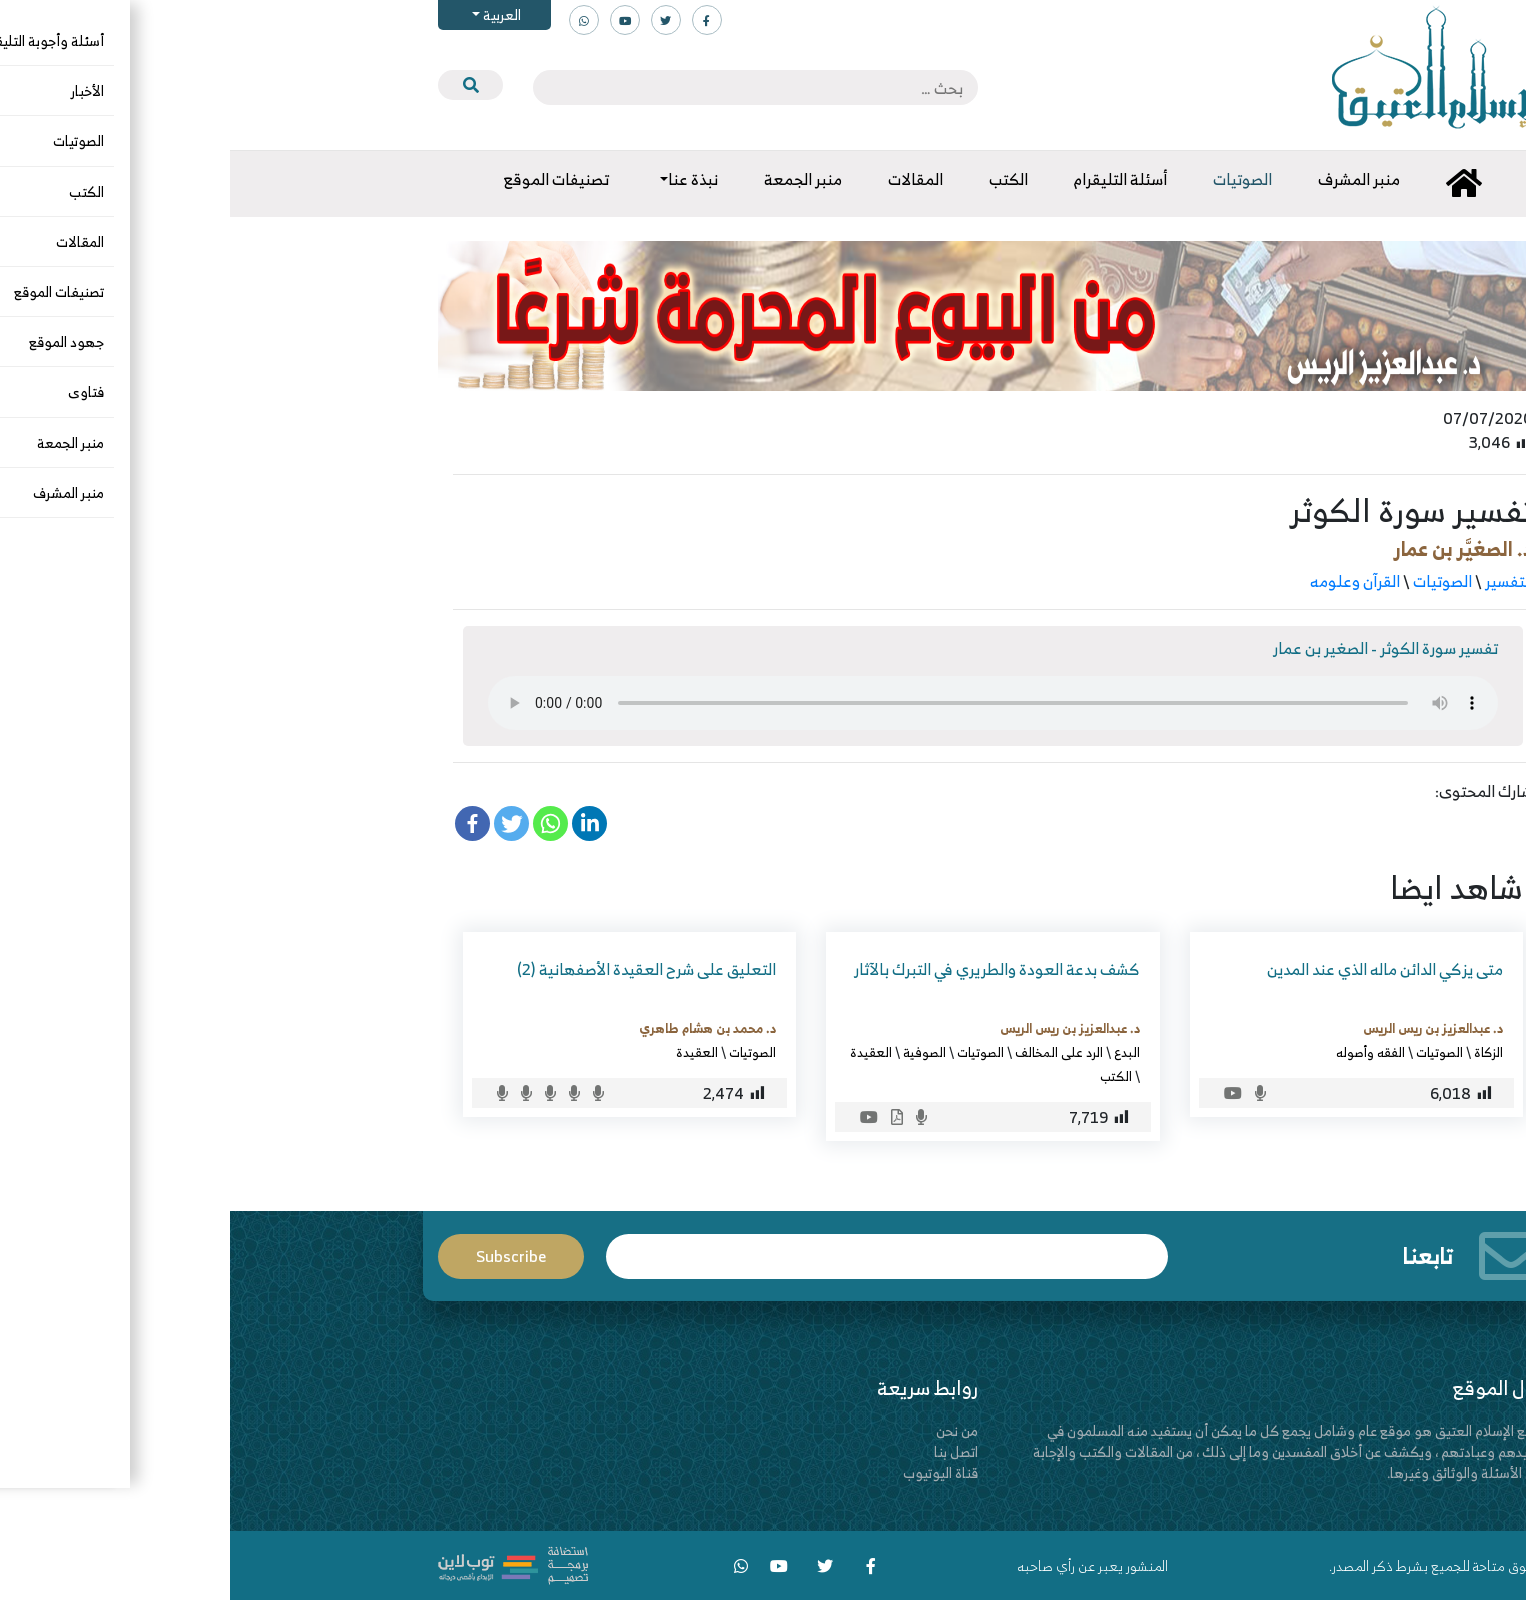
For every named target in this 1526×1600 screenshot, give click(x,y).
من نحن (727, 1430)
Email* (657, 1256)
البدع (897, 1052)
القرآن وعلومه (1125, 581)
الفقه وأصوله (1140, 1052)
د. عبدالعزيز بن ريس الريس (1203, 1028)
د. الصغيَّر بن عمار (1233, 548)
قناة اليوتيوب (710, 1472)
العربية (270, 14)
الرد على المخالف (829, 1052)
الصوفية (694, 1052)
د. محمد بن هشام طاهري (477, 1028)
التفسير (1279, 581)
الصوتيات (1212, 581)
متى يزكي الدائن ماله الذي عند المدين (1155, 969)
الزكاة (1258, 1052)
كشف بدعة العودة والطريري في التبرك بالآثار (767, 969)
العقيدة (641, 1052)
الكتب (886, 1076)
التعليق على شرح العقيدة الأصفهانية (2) (416, 969)
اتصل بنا (726, 1451)
